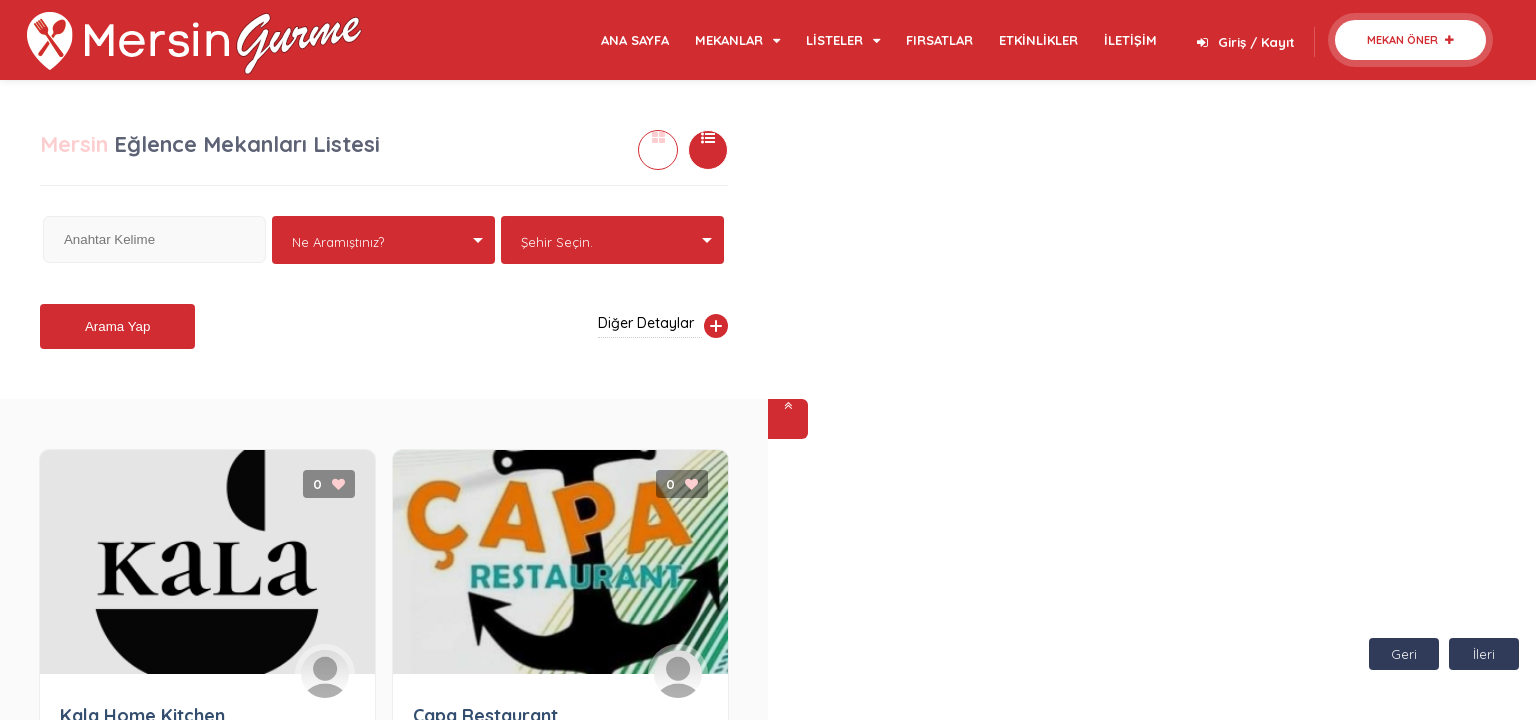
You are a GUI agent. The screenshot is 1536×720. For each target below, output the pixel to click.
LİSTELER (843, 40)
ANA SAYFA (635, 40)
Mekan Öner (1410, 40)
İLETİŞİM (1130, 40)
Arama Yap (117, 326)
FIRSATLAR (939, 40)
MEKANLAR (737, 40)
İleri (1484, 654)
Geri (1404, 654)
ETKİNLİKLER (1038, 40)
